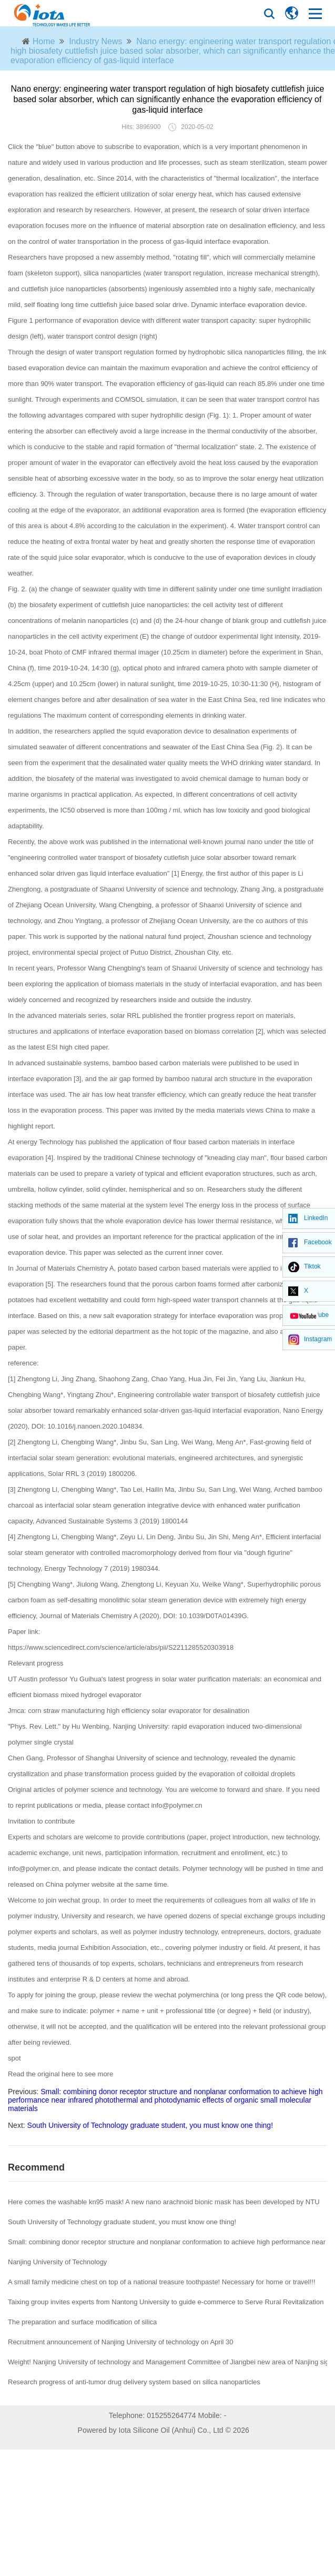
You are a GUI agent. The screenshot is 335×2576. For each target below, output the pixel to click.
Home (44, 41)
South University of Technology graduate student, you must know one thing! (150, 2125)
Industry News (95, 41)
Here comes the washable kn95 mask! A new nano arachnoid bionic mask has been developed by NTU (164, 2202)
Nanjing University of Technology (57, 2262)
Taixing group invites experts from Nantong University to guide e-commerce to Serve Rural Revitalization (165, 2302)
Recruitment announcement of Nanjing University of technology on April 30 (121, 2342)
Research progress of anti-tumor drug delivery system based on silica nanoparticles (134, 2382)
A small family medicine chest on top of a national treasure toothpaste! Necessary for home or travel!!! (162, 2282)
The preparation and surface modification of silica (82, 2322)
